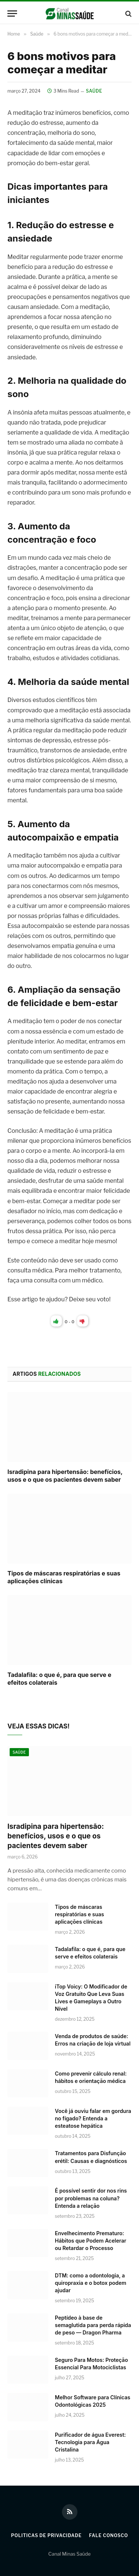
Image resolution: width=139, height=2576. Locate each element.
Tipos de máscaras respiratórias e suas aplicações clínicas (79, 1914)
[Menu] (12, 13)
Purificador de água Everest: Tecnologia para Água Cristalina (90, 2442)
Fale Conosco (108, 2535)
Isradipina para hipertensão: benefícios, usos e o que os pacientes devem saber (64, 1476)
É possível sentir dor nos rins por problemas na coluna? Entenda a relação (91, 2198)
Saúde (94, 91)
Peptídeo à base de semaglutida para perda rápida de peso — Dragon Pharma (93, 2325)
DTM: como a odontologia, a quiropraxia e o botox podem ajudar (90, 2282)
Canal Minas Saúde (69, 2554)
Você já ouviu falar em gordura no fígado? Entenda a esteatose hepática (93, 2118)
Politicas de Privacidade (46, 2535)
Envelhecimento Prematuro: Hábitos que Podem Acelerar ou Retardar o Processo (90, 2240)
